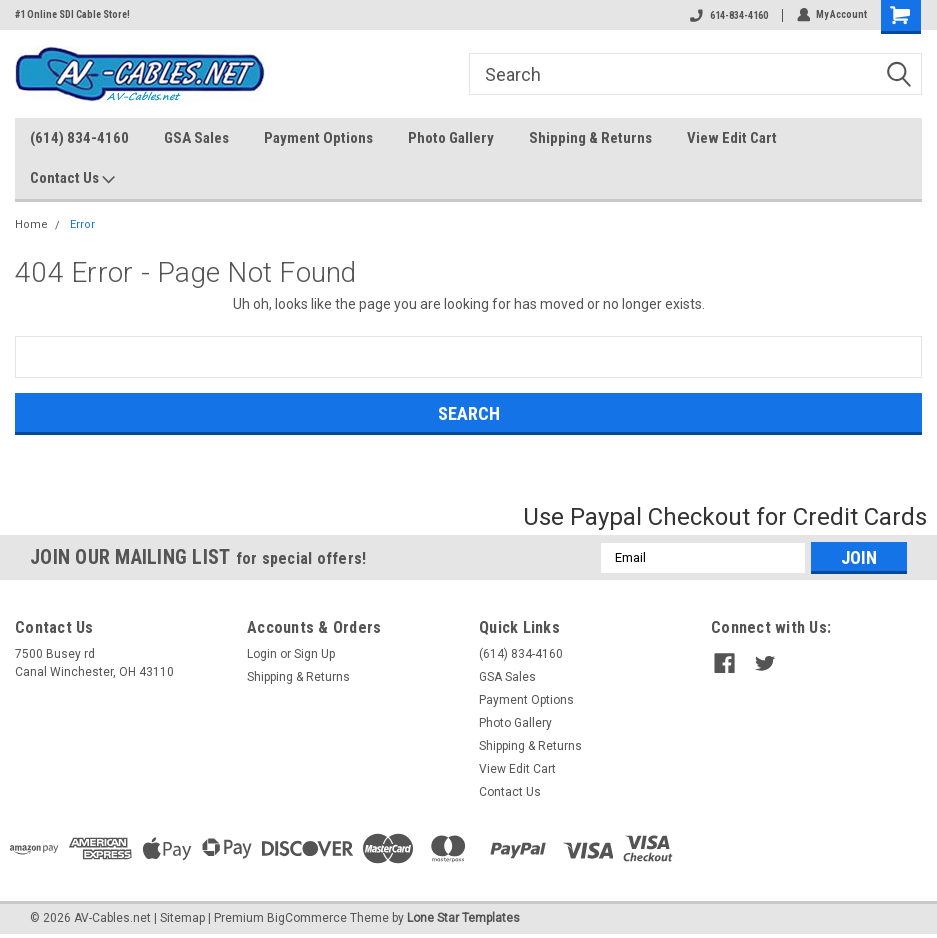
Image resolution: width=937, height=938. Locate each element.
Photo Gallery (451, 138)
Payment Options (318, 138)
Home (31, 224)
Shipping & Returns (590, 138)
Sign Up (314, 654)
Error (82, 224)
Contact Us (72, 179)
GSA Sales (196, 138)
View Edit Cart (732, 138)
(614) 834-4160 (79, 138)
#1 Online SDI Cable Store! (72, 14)
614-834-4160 (728, 15)
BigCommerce (307, 918)
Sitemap (182, 918)
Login (262, 654)
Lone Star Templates (463, 918)
